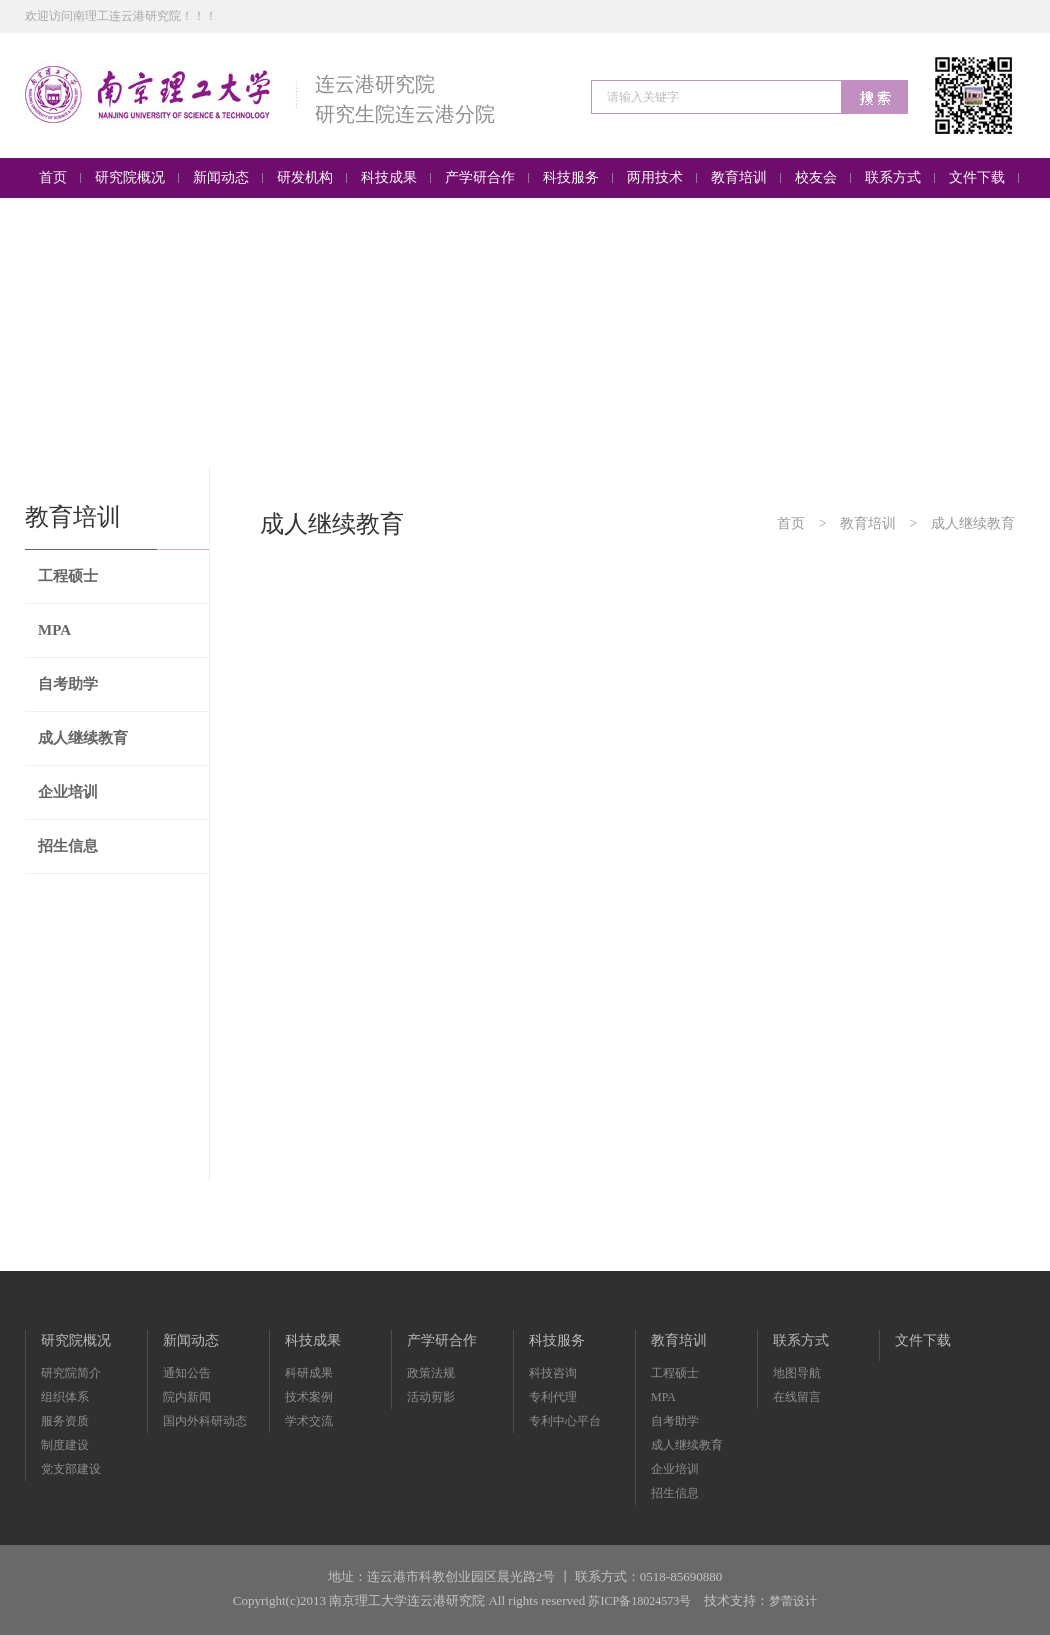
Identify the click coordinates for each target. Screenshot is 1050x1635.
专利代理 (553, 1397)
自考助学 (68, 684)
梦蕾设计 (793, 1601)
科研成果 (309, 1373)
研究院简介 (71, 1373)
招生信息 (68, 846)
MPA (54, 630)
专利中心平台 (565, 1421)
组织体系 (65, 1397)
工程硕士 (68, 576)
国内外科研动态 (205, 1421)
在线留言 (797, 1397)
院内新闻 (187, 1397)
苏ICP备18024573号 (639, 1601)
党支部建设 (71, 1469)
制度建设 (65, 1445)
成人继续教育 (83, 738)
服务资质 (65, 1421)
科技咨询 (553, 1373)
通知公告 (187, 1373)
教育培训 (868, 523)
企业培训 (68, 792)
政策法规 (431, 1373)
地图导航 (797, 1373)
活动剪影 (431, 1397)
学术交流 (309, 1421)
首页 (791, 523)
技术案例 (309, 1397)
